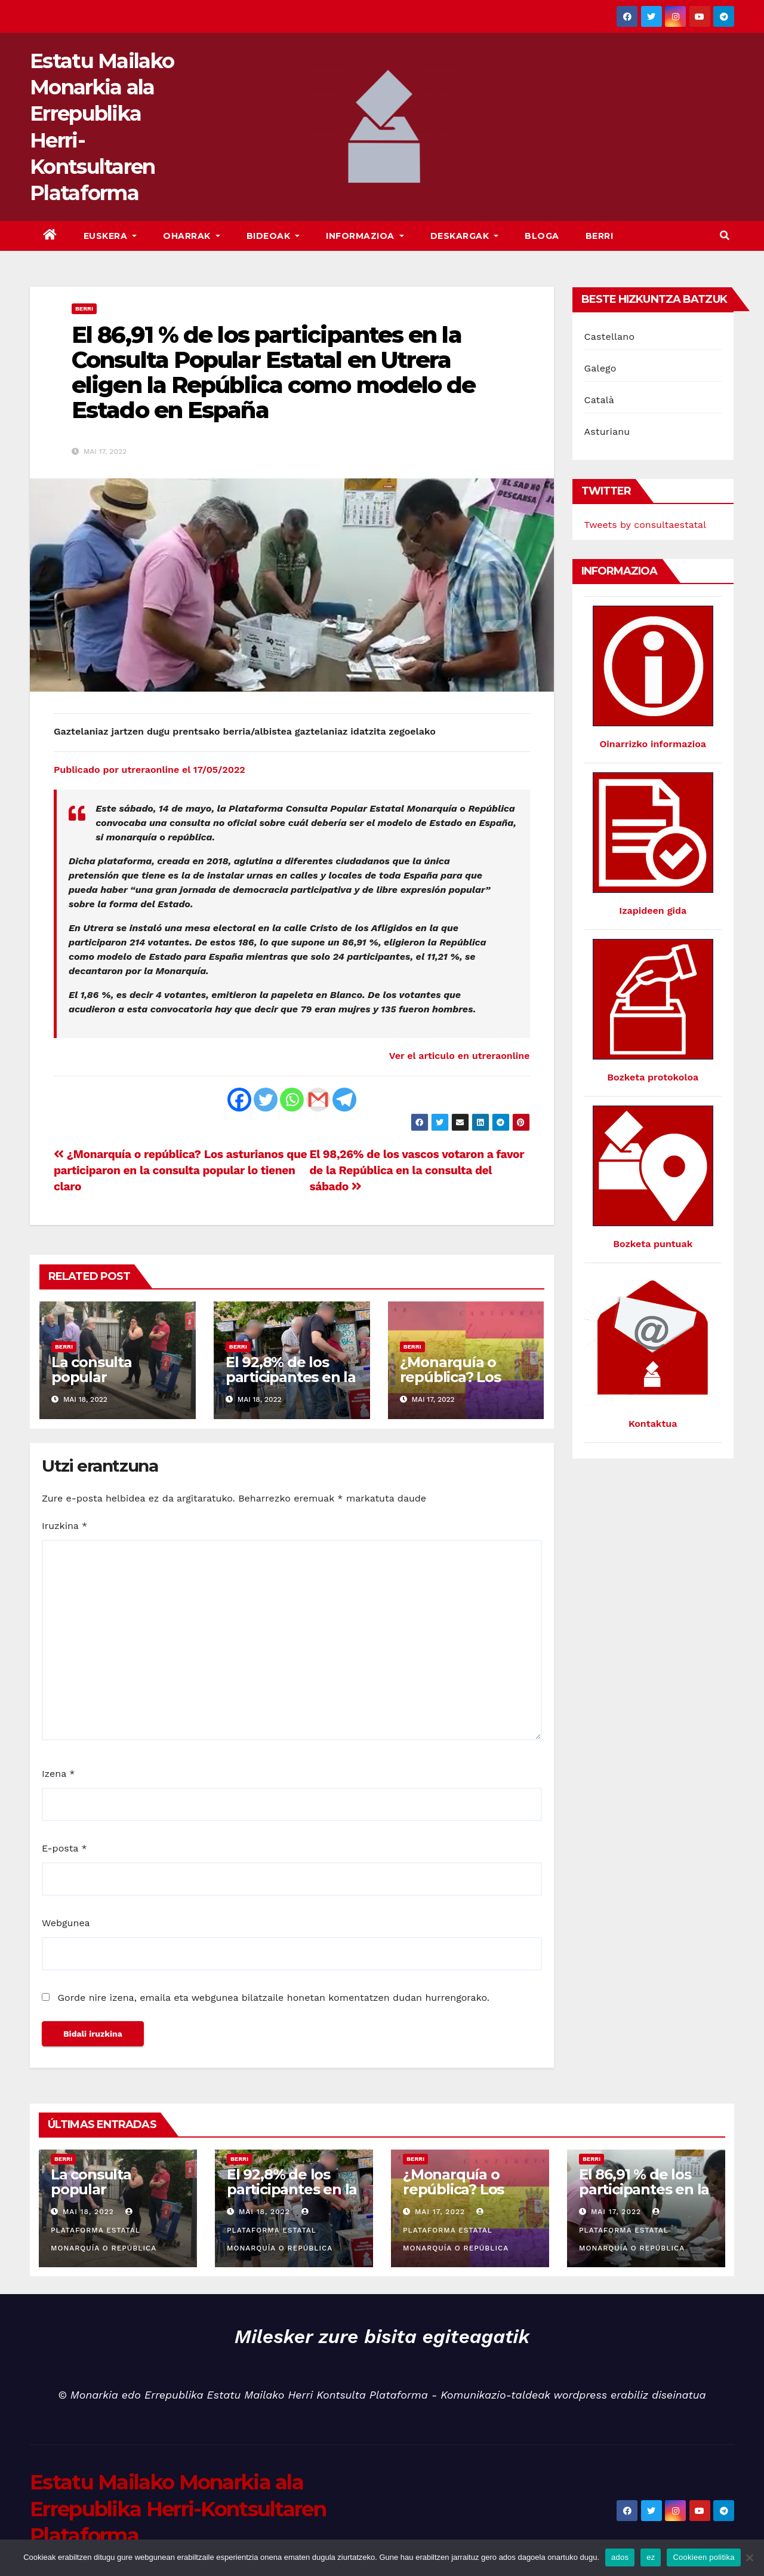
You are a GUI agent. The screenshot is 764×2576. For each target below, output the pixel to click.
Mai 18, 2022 (88, 2211)
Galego (600, 368)
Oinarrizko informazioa (653, 744)
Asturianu (607, 431)
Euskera (110, 236)
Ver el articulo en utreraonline (459, 1055)
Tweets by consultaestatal (645, 524)
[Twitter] (266, 1100)
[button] (724, 235)
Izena (58, 1773)
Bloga (542, 236)
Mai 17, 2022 (440, 2211)
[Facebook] (239, 1100)
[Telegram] (344, 1100)
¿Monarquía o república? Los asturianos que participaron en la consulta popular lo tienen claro (180, 1170)
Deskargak (464, 236)
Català (599, 400)
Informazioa (365, 236)
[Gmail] (318, 1100)
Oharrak (191, 236)
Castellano (609, 336)
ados (620, 2557)
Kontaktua (653, 1423)
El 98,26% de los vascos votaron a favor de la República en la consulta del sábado (416, 1170)
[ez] (749, 2557)
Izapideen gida (652, 910)
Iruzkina (64, 1525)
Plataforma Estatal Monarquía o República (103, 2230)
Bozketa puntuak (652, 1243)
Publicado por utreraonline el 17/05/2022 (149, 769)
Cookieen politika (703, 2557)
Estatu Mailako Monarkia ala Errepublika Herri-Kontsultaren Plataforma (178, 2508)
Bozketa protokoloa (652, 1077)
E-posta (64, 1848)
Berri (600, 236)
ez (650, 2557)
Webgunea (66, 1923)
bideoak (273, 236)
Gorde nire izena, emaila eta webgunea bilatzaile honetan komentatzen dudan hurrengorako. (273, 1997)
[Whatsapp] (292, 1100)
